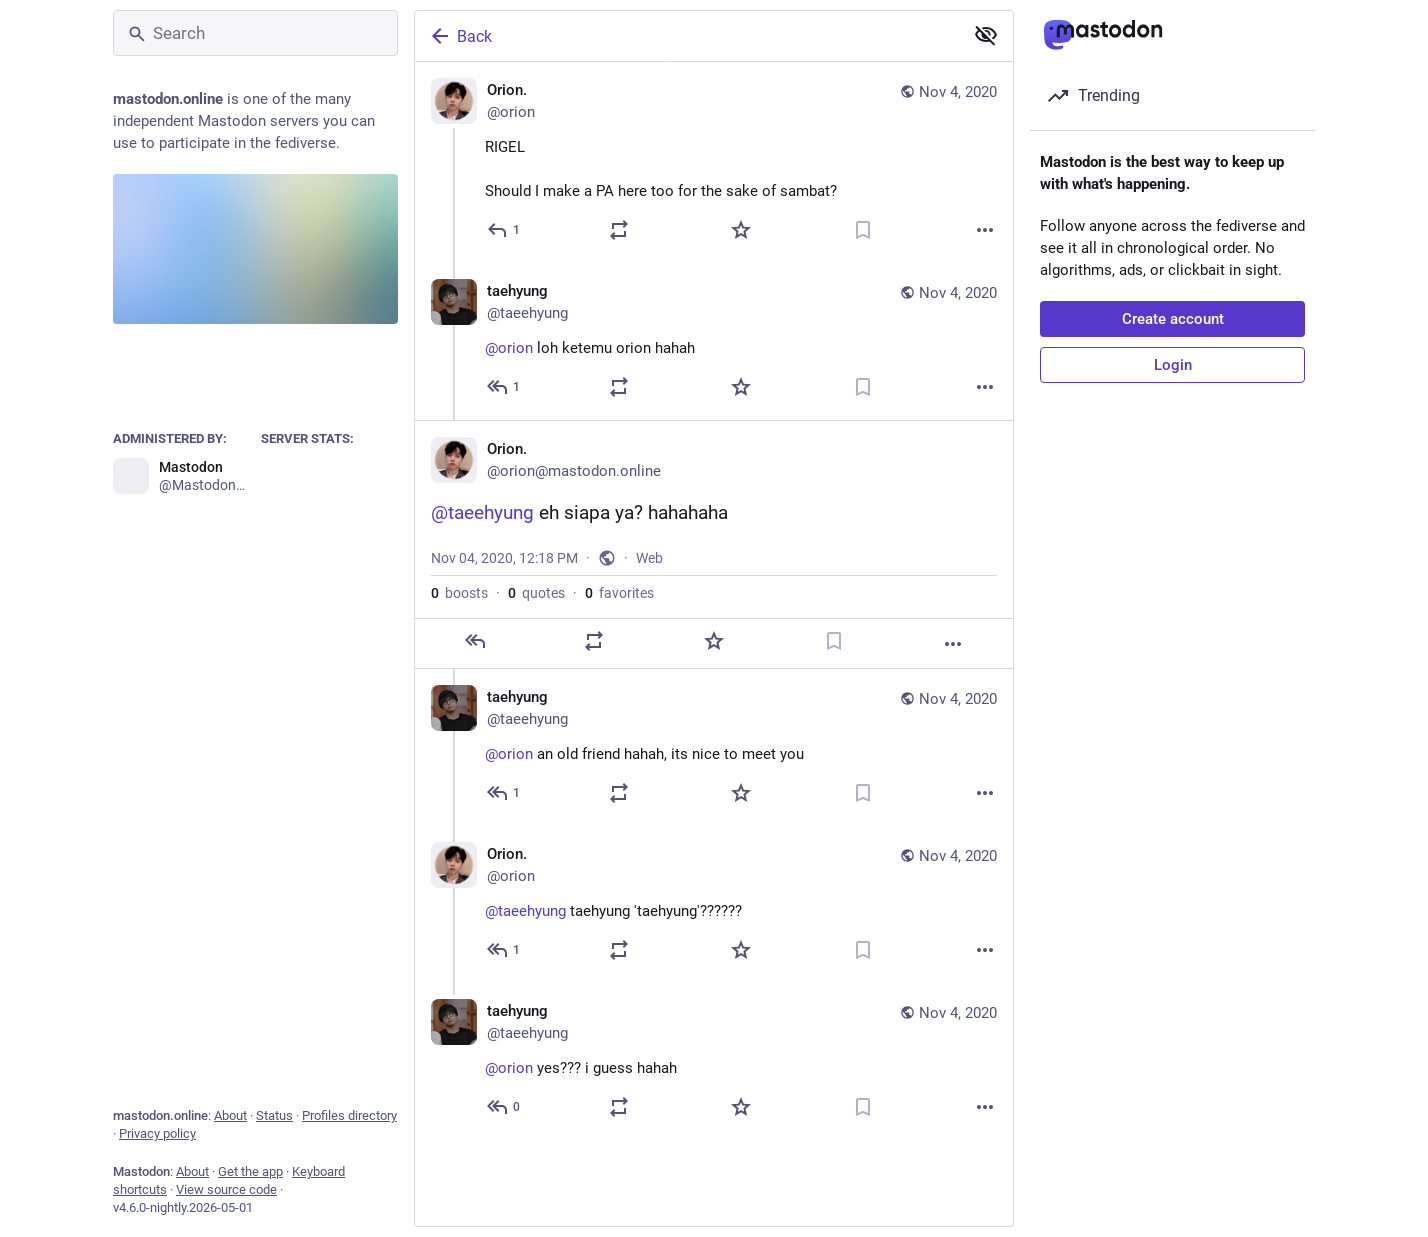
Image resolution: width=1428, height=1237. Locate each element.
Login (1173, 365)
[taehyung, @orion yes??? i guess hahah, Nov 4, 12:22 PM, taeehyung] (714, 1061)
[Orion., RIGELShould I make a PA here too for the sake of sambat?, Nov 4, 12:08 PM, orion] (714, 162)
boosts (459, 593)
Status (274, 1115)
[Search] (255, 33)
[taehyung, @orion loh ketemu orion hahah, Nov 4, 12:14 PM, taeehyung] (714, 341)
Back (460, 36)
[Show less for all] (986, 35)
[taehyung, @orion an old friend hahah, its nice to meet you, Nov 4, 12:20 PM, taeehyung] (714, 747)
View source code (226, 1189)
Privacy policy (157, 1133)
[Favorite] (741, 230)
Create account (1173, 319)
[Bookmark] (863, 230)
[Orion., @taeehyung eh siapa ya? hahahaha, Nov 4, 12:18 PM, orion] (714, 544)
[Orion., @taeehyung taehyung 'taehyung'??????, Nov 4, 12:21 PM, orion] (714, 904)
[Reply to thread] (504, 387)
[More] (985, 230)
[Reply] (504, 230)
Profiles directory (349, 1115)
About (230, 1115)
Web (649, 558)
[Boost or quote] (619, 230)
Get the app (250, 1171)
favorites (619, 593)
